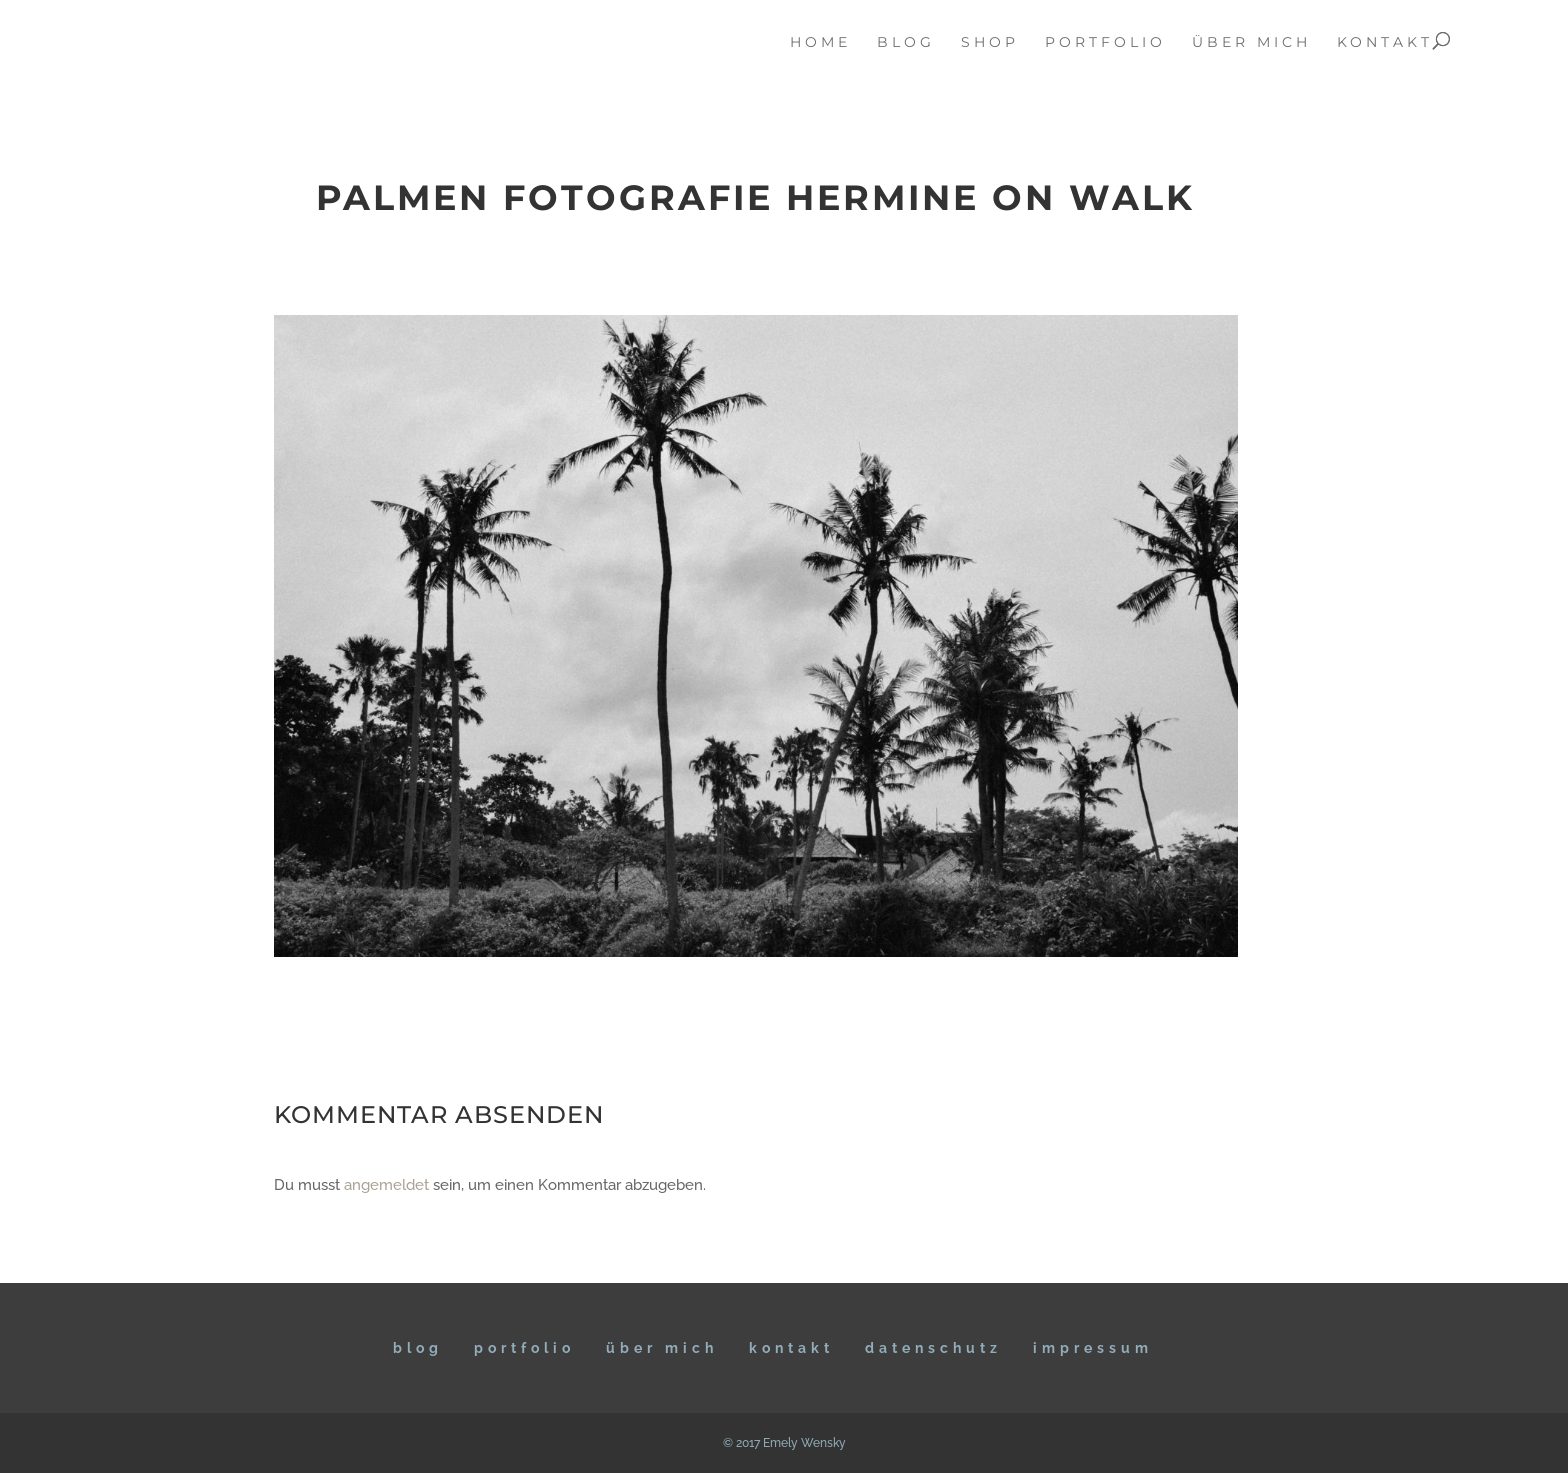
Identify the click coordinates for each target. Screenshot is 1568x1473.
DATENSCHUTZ (933, 1348)
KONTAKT (791, 1348)
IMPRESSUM (1093, 1348)
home (820, 43)
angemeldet (386, 1185)
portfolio (1105, 43)
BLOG (418, 1348)
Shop (990, 43)
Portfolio (524, 1348)
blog (906, 43)
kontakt (1385, 43)
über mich (1251, 43)
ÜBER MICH (662, 1348)
